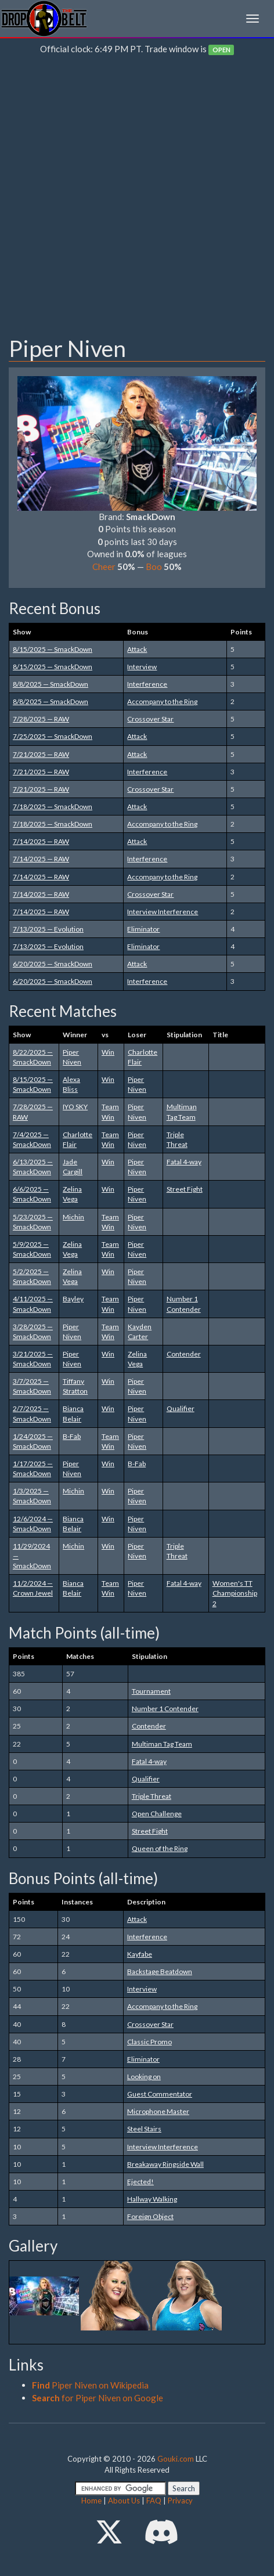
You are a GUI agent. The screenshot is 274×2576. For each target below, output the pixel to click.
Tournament (151, 1691)
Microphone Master (158, 2111)
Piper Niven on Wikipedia (90, 2385)
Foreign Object (150, 2216)
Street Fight (185, 1189)
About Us (124, 2500)
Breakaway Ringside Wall (165, 2164)
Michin (73, 1217)
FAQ (153, 2500)
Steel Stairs (144, 2128)
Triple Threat (151, 1796)
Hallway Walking (152, 2199)
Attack (137, 649)
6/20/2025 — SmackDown (52, 963)
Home (91, 2500)
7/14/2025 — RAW (41, 841)
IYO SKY (75, 1106)
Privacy (180, 2500)
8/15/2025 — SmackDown (52, 649)
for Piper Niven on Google (97, 2398)
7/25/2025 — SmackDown (52, 736)
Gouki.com (175, 2458)
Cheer (104, 566)
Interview (142, 666)
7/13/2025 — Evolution (48, 929)
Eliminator (143, 929)
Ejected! (140, 2181)
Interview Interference (162, 911)
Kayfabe (139, 1954)
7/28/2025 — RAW (41, 719)
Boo (154, 566)
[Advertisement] (137, 198)
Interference (147, 684)
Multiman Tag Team (162, 1744)
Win (108, 1052)
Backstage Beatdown (159, 1971)
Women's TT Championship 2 (234, 1593)
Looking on (144, 2076)
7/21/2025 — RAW (41, 754)
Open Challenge (157, 1813)
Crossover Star (150, 719)
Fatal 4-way (184, 1161)
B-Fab (72, 1436)
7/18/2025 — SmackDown (52, 806)
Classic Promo (149, 2041)
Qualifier (180, 1408)
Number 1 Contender (165, 1708)
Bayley (73, 1298)
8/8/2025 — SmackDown (50, 684)
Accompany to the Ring (162, 701)
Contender (184, 1354)
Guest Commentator (159, 2094)
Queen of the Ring (160, 1848)
